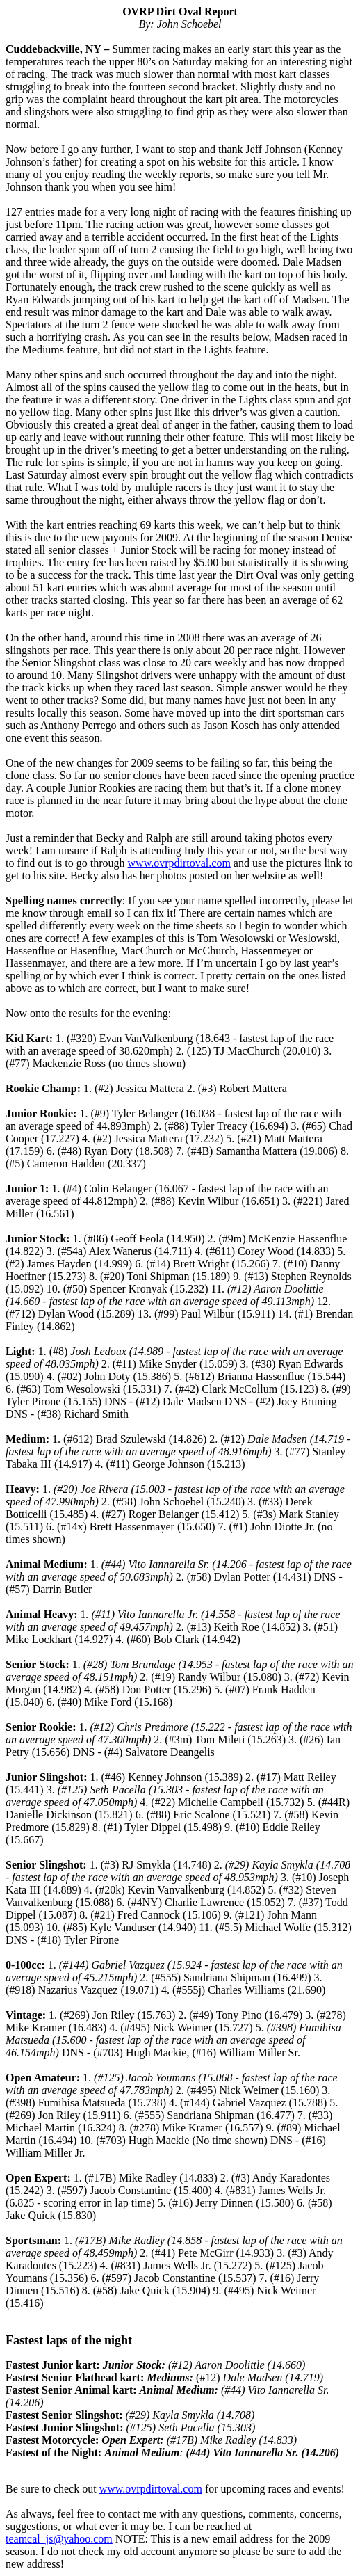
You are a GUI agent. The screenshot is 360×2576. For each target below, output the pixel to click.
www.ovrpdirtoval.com (179, 863)
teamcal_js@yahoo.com (59, 2539)
